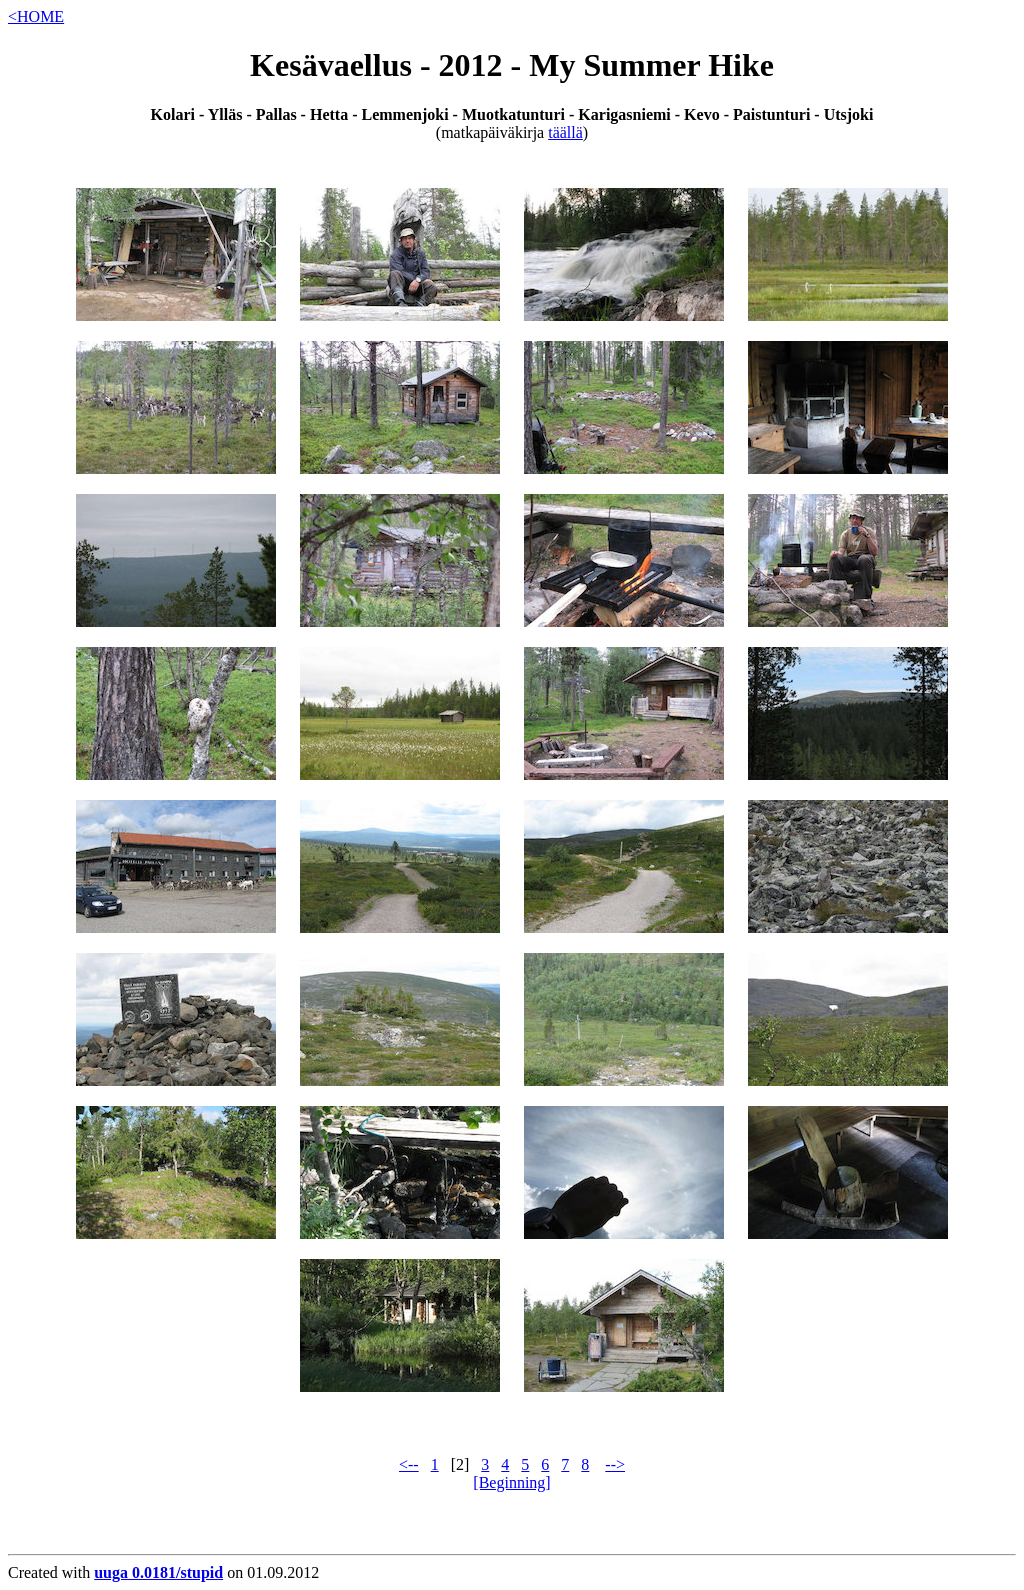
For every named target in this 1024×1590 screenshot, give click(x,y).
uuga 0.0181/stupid (158, 1572)
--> (615, 1464)
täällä (565, 132)
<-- (409, 1464)
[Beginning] (511, 1482)
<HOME (36, 16)
